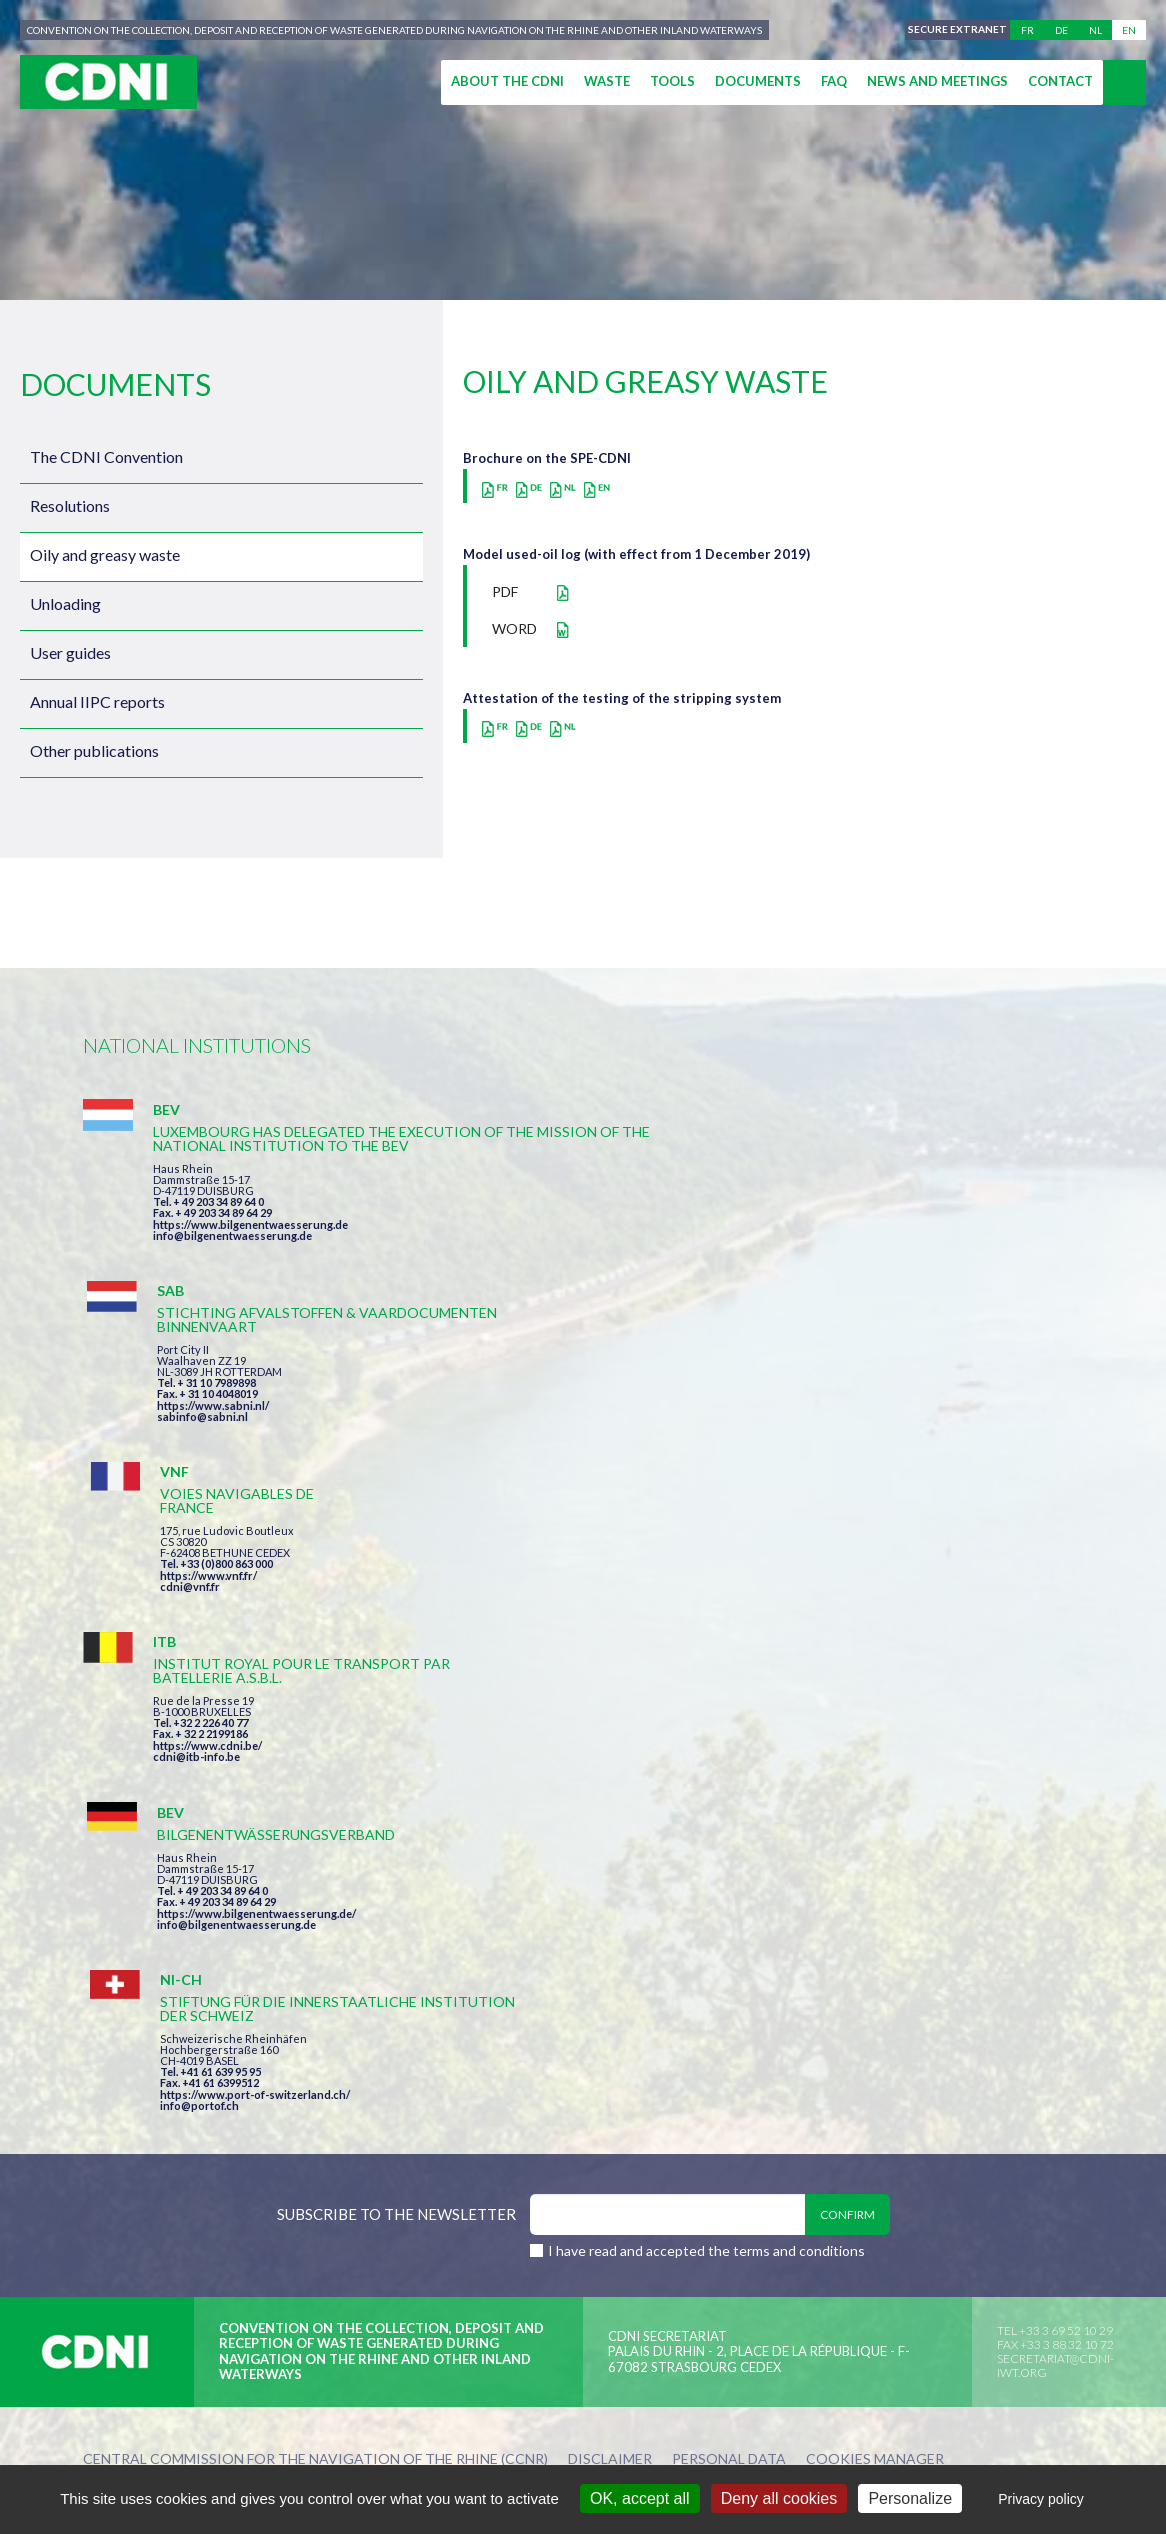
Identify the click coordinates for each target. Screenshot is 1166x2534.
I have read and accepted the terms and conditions (706, 1631)
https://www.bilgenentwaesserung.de (250, 1266)
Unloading (65, 603)
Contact (1060, 81)
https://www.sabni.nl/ (551, 1238)
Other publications (94, 750)
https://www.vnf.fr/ (885, 1213)
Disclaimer (610, 1840)
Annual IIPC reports (97, 701)
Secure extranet (953, 30)
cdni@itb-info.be (196, 1468)
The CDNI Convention (106, 456)
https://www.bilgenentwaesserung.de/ (594, 1440)
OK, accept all (640, 2498)
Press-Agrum (229, 1876)
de (1061, 30)
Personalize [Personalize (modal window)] (910, 2498)
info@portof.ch (876, 1479)
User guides (70, 652)
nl (1095, 30)
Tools (672, 81)
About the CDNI (507, 81)
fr (1027, 30)
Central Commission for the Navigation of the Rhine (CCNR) (315, 1840)
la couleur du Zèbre (392, 1876)
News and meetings (937, 81)
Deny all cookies (779, 2498)
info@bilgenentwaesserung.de (232, 1277)
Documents (758, 81)
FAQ (834, 81)
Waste (607, 81)
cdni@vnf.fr (867, 1224)
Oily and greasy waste (105, 554)
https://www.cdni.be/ (207, 1457)
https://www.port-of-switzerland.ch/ (932, 1468)
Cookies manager (875, 1840)
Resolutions (70, 505)
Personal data (729, 1840)
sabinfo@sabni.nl (540, 1249)
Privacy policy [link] (1041, 2499)
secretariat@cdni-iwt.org (1055, 1746)
